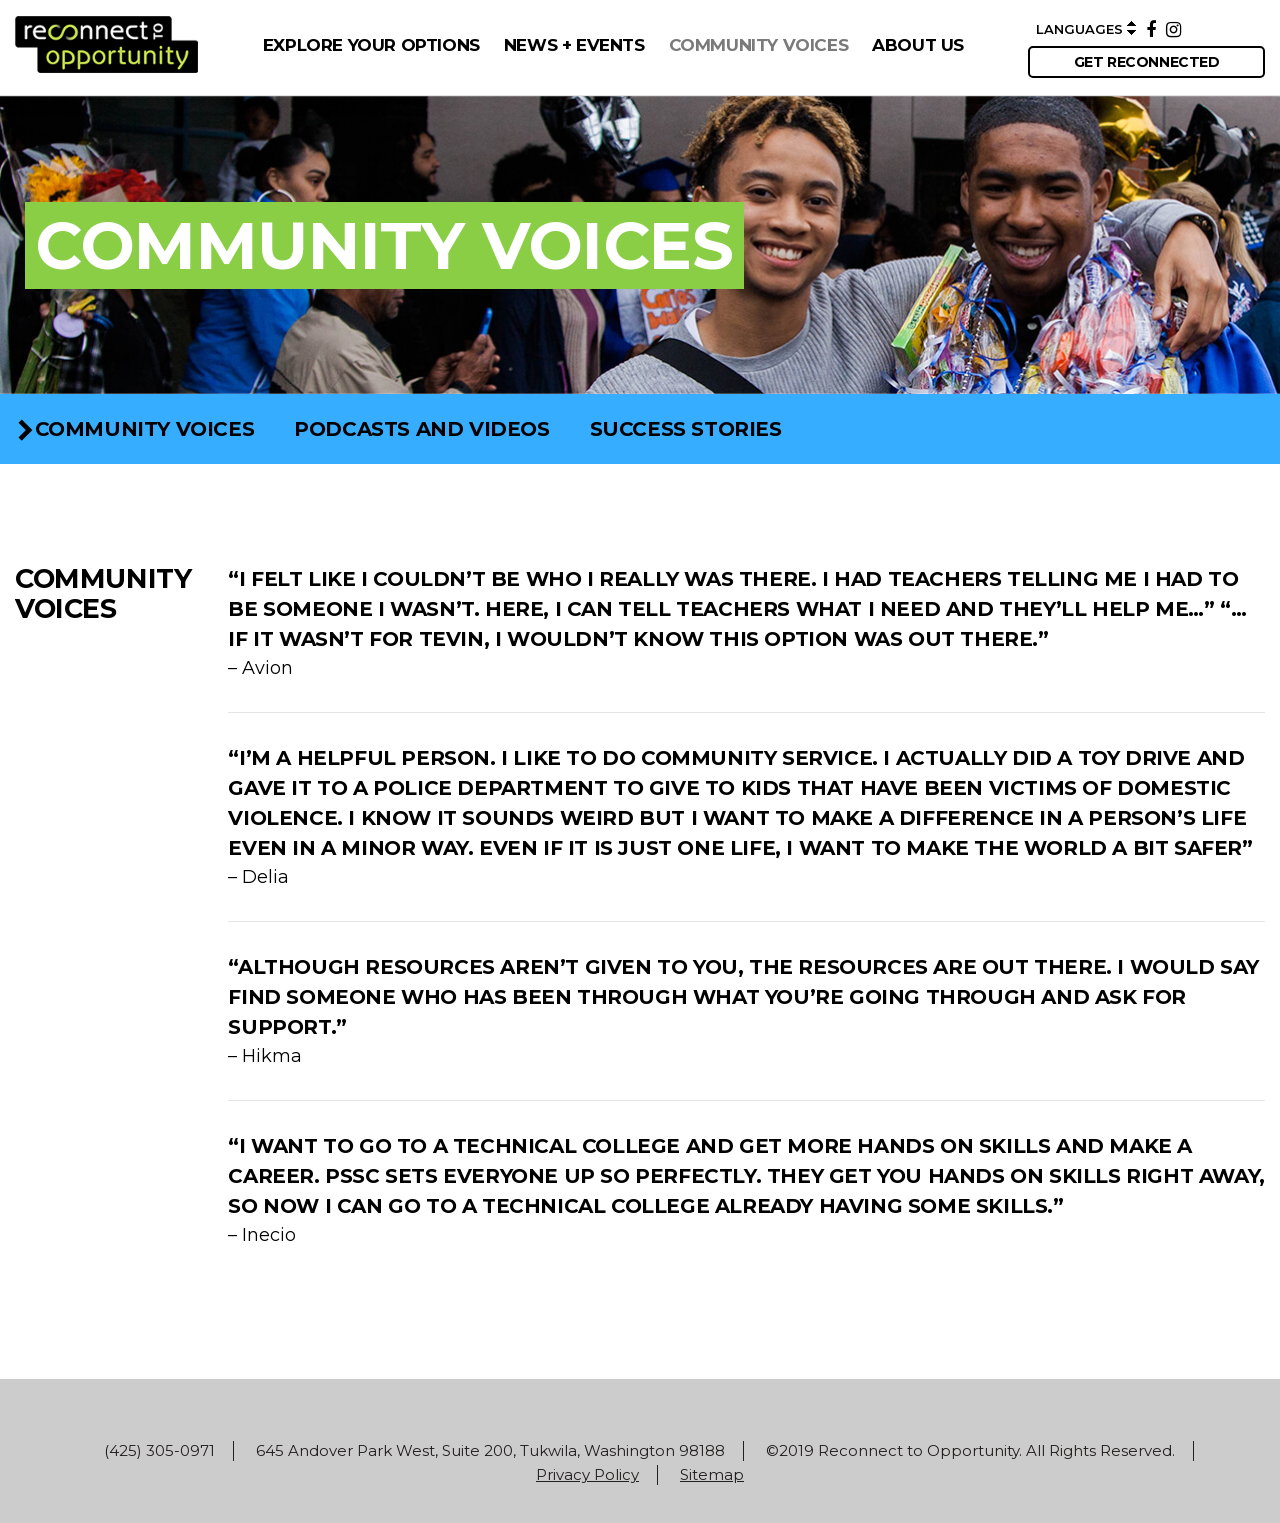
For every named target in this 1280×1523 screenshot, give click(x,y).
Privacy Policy (587, 1474)
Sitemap (712, 1474)
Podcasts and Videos (421, 429)
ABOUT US (918, 45)
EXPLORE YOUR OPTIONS (371, 45)
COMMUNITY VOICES (759, 45)
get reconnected (1147, 62)
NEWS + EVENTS (574, 45)
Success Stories (686, 429)
